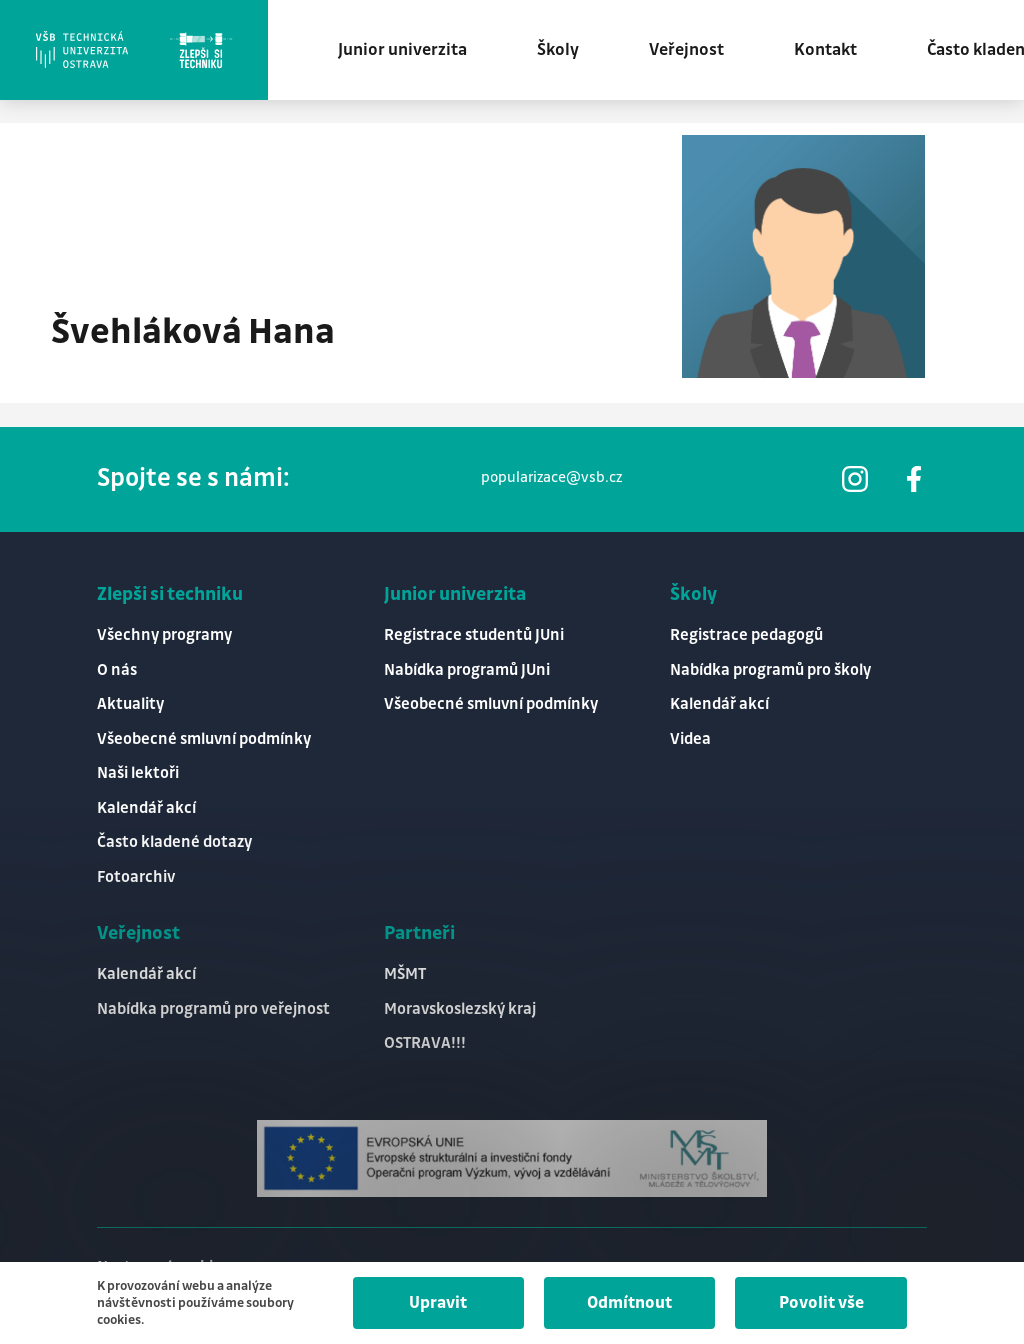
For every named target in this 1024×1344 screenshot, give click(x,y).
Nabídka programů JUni (467, 670)
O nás (117, 670)
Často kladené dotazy (174, 842)
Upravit (438, 1303)
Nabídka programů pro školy (770, 670)
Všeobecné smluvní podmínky (204, 739)
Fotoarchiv (136, 877)
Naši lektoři (138, 773)
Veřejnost (686, 50)
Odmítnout (629, 1303)
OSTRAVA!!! (425, 1043)
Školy (558, 50)
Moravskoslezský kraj (460, 1009)
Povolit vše (821, 1303)
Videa (690, 739)
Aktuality (130, 704)
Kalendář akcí (146, 808)
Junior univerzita (402, 50)
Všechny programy (164, 635)
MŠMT (405, 974)
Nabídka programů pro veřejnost (213, 1009)
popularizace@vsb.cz (551, 478)
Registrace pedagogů (746, 635)
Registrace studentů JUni (474, 635)
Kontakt (825, 50)
